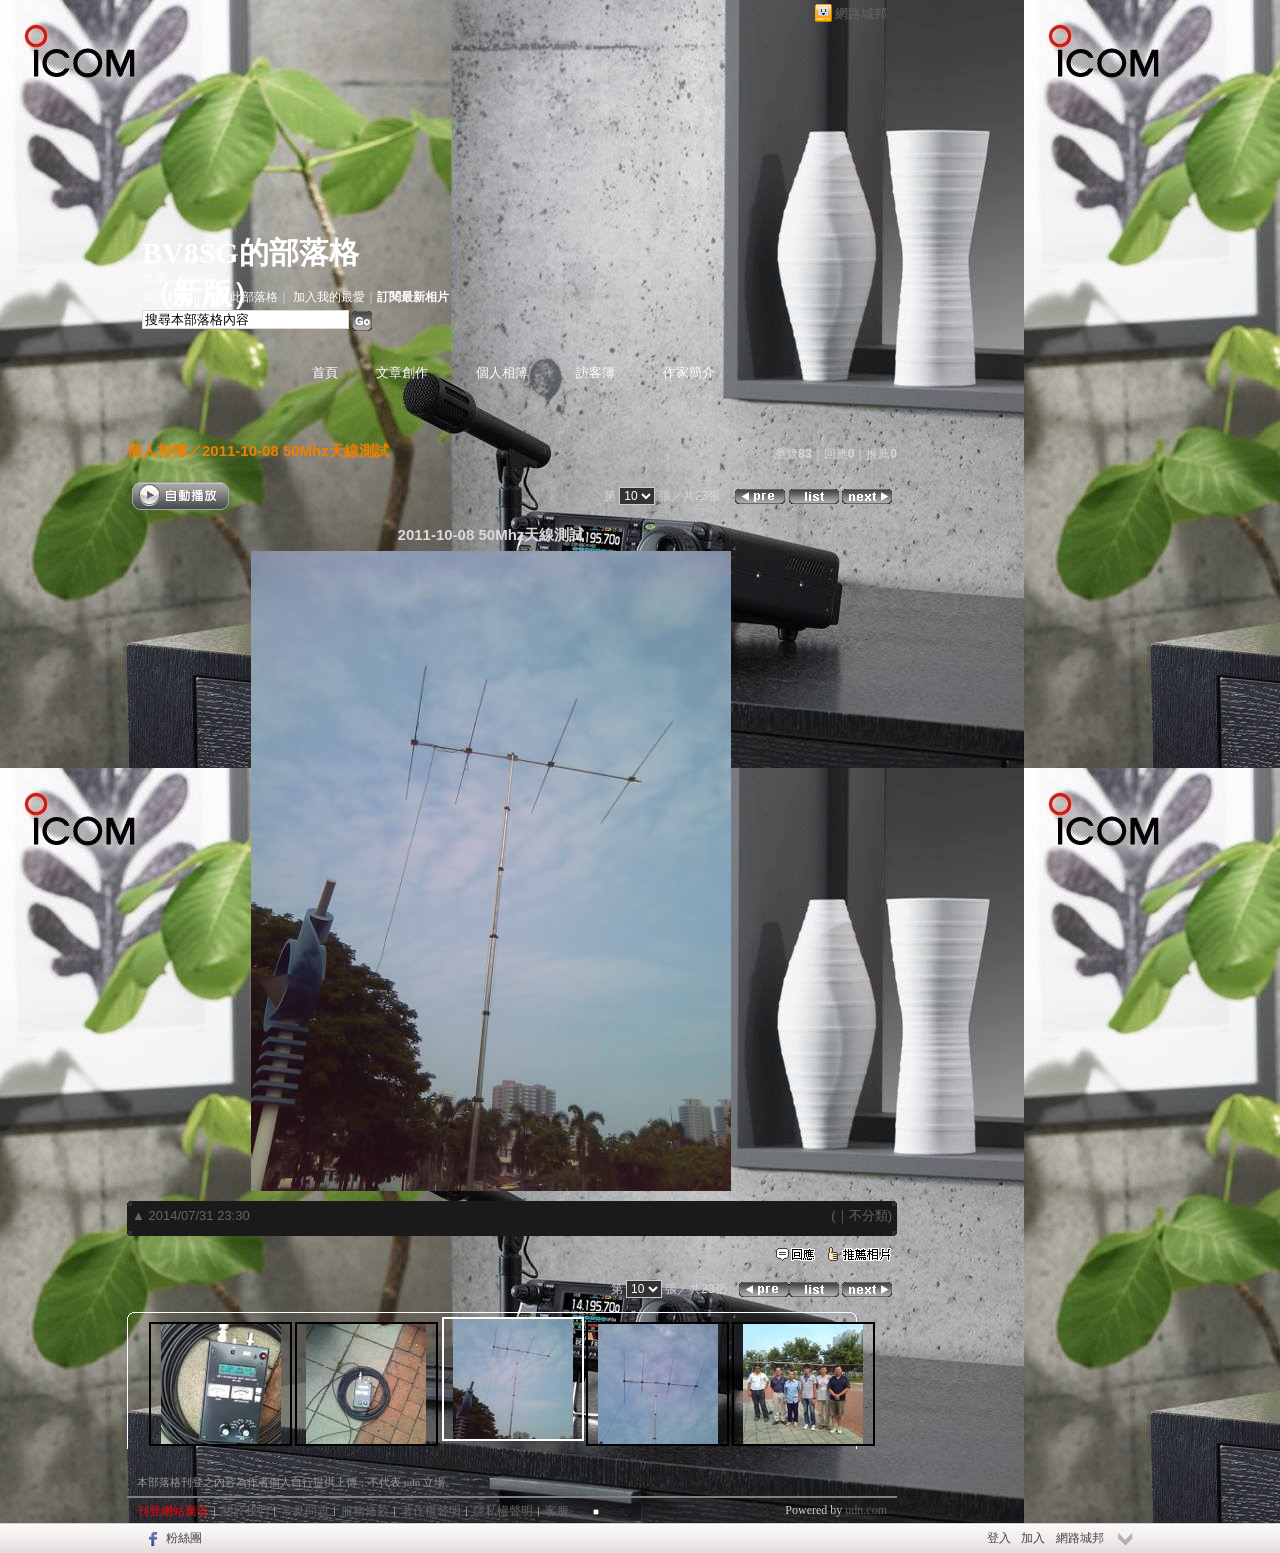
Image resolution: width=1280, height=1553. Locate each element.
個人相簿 (502, 372)
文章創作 (402, 372)
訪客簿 (595, 372)
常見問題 (305, 1511)
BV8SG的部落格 (250, 252)
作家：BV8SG (180, 278)
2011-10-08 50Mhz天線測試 (295, 450)
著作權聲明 (431, 1511)
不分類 (868, 1215)
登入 (999, 1538)
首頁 (325, 372)
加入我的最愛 (329, 297)
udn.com (866, 1510)
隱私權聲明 (503, 1511)
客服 (557, 1511)
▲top (873, 1480)
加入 (1033, 1538)
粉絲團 (184, 1538)
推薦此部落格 (242, 297)
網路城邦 (861, 13)
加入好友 (167, 297)
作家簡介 (689, 372)
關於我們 (245, 1511)
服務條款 (365, 1511)
